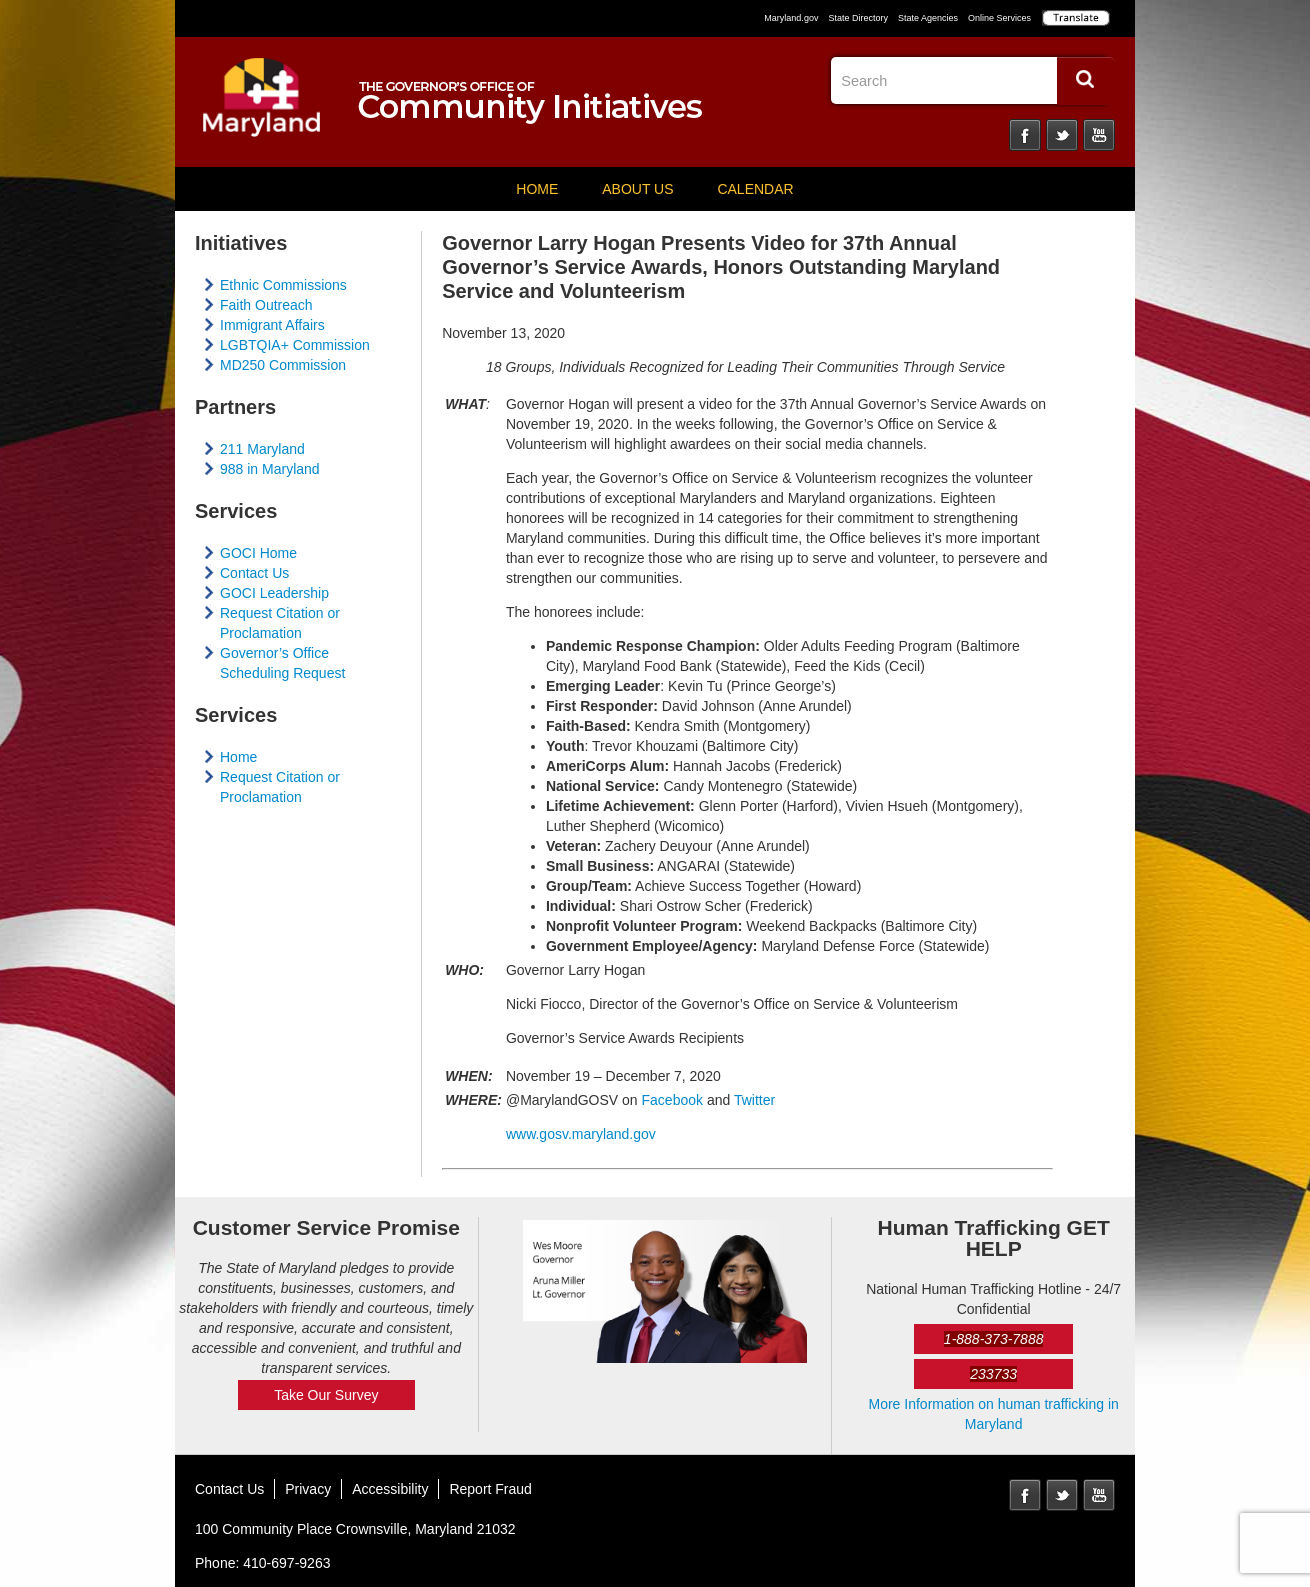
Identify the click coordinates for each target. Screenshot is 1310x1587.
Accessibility (390, 1489)
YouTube (1099, 135)
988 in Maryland (270, 469)
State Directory (858, 18)
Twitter (1062, 135)
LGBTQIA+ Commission (295, 345)
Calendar (755, 189)
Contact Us (254, 573)
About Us (637, 189)
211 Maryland (262, 449)
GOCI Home (258, 553)
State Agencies (928, 18)
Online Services (999, 18)
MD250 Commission (283, 365)
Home (537, 189)
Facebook (1025, 135)
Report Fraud (490, 1489)
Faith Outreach (266, 305)
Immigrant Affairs (272, 325)
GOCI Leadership (274, 593)
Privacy (308, 1489)
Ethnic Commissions (283, 285)
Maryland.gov (791, 18)
